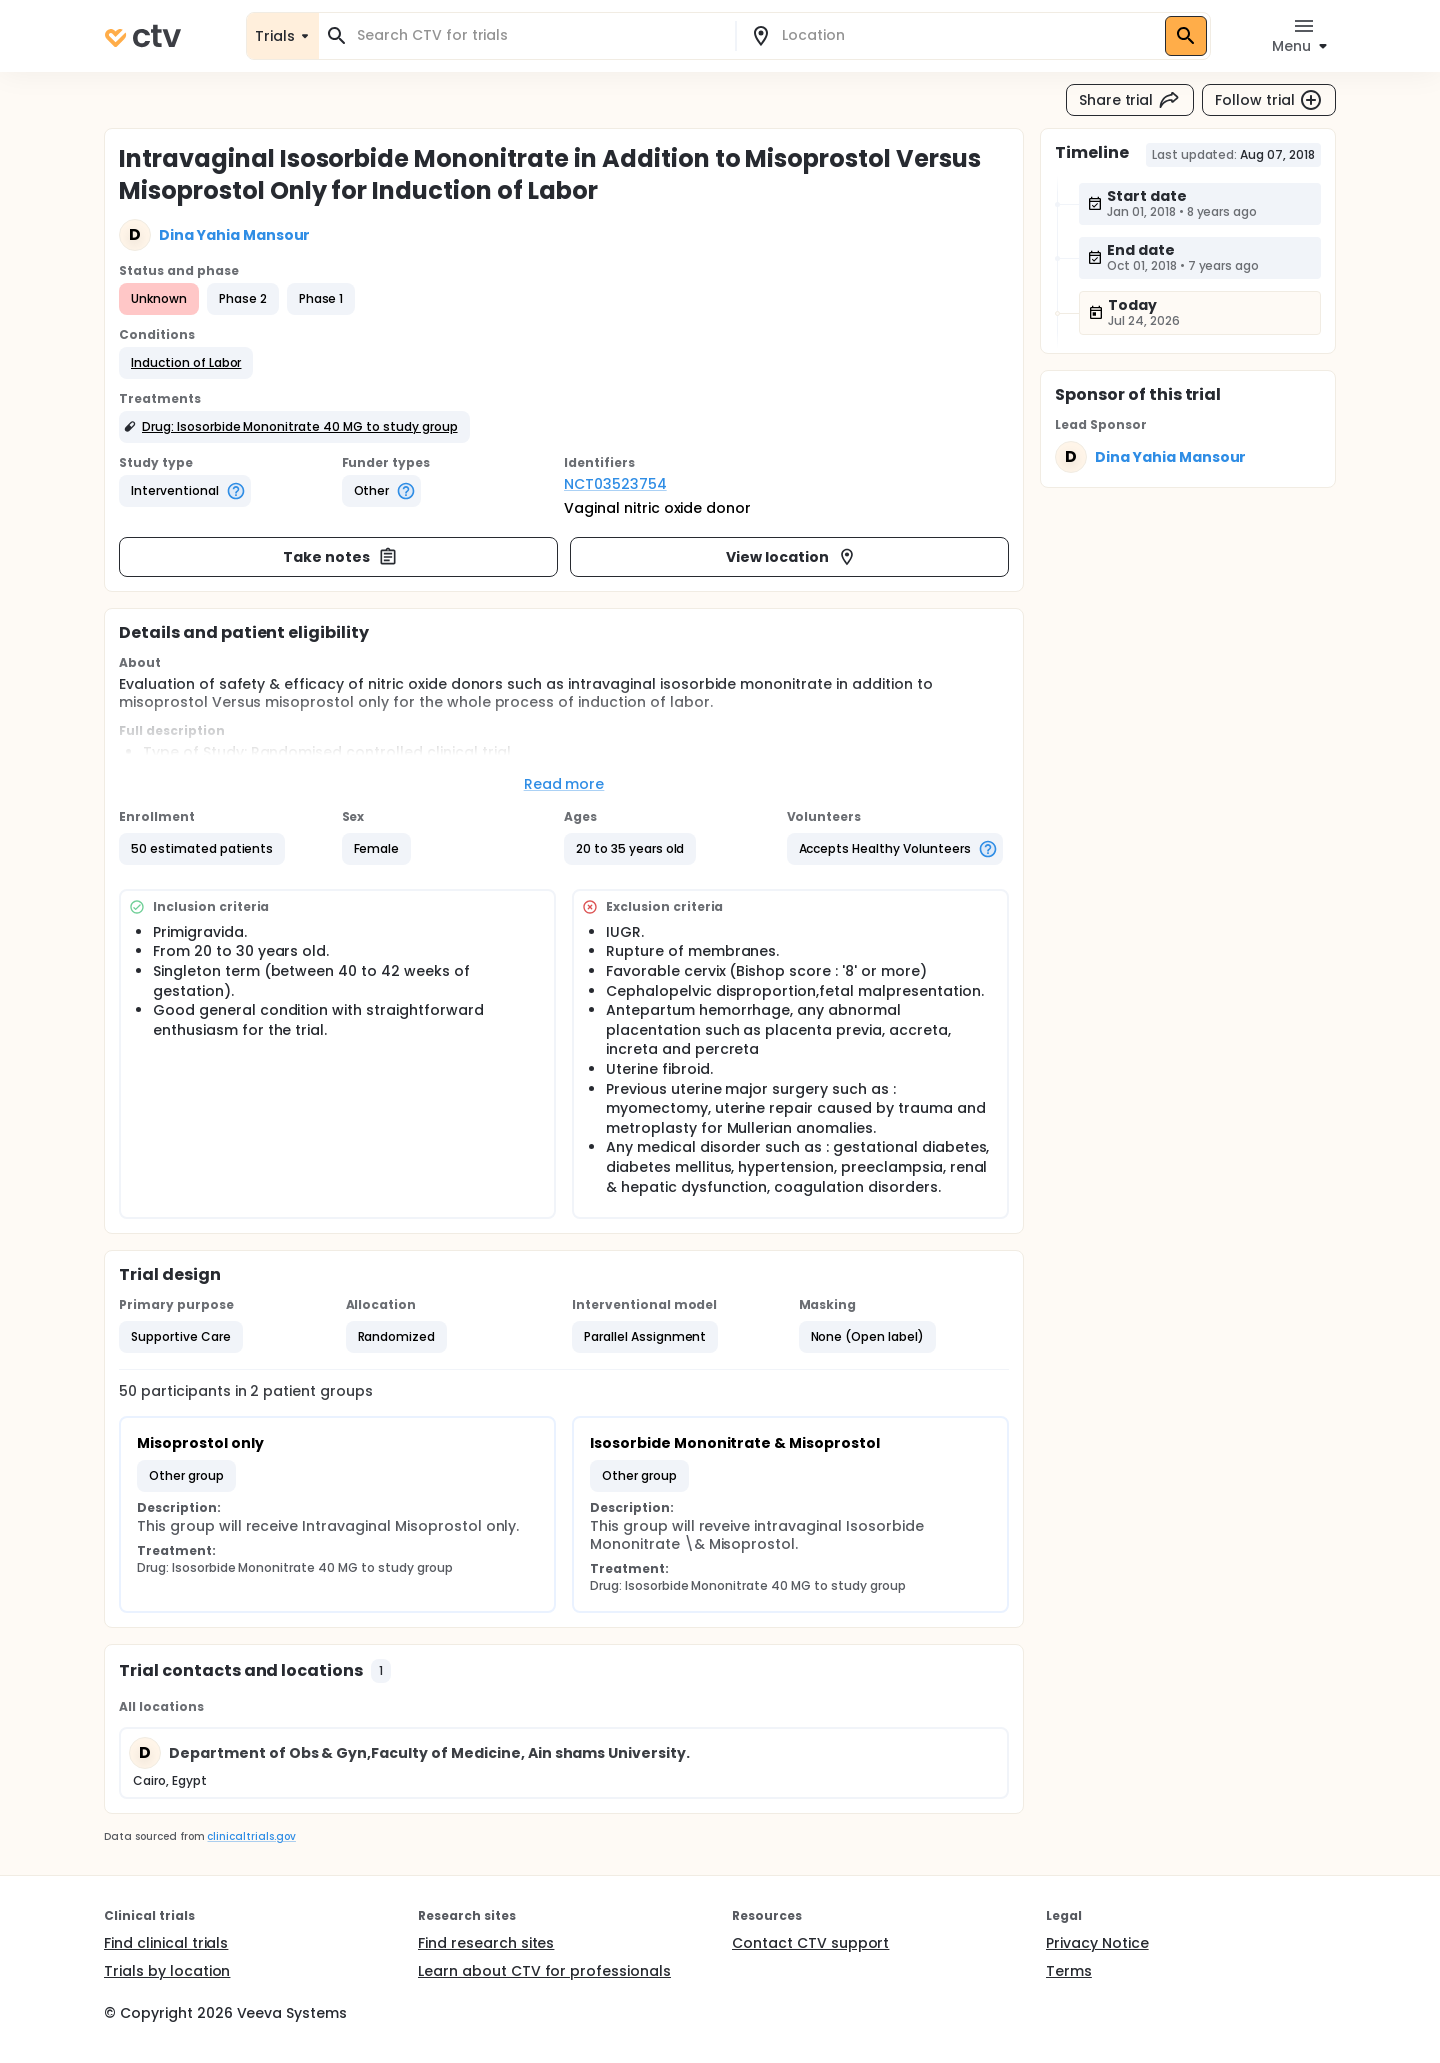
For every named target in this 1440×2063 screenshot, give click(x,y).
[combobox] (539, 35)
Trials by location (167, 1971)
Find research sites (486, 1943)
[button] (186, 363)
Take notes (340, 557)
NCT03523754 (615, 484)
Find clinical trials (166, 1943)
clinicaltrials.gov (251, 1836)
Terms (1069, 1971)
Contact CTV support (810, 1943)
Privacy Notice (1097, 1943)
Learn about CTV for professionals (544, 1971)
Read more (564, 784)
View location (791, 557)
